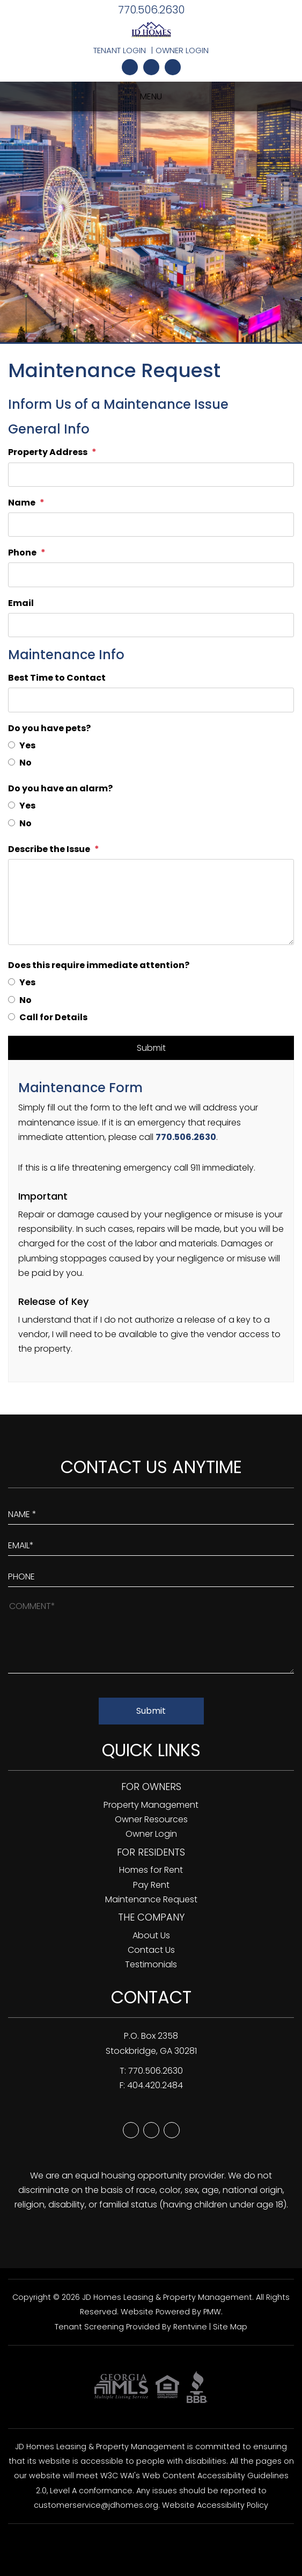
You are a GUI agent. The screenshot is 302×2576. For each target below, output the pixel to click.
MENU (151, 96)
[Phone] (151, 574)
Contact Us (151, 1950)
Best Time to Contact (57, 678)
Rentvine (190, 2326)
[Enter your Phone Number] (151, 1574)
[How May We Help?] (151, 1635)
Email (21, 603)
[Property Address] (151, 475)
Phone (22, 552)
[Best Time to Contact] (151, 700)
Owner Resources (151, 1819)
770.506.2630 (151, 9)
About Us (151, 1935)
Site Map (230, 2326)
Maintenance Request (151, 1899)
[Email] (151, 625)
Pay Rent (151, 1885)
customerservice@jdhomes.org (96, 2505)
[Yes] (11, 744)
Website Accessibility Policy (215, 2505)
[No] (11, 762)
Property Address (47, 452)
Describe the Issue (49, 849)
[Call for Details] (11, 1016)
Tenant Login (119, 50)
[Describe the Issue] (151, 902)
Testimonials (151, 1964)
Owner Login (182, 50)
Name (21, 502)
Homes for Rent (151, 1870)
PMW (212, 2311)
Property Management (151, 1805)
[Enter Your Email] (151, 1543)
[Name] (151, 525)
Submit (151, 1048)
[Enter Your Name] (151, 1512)
